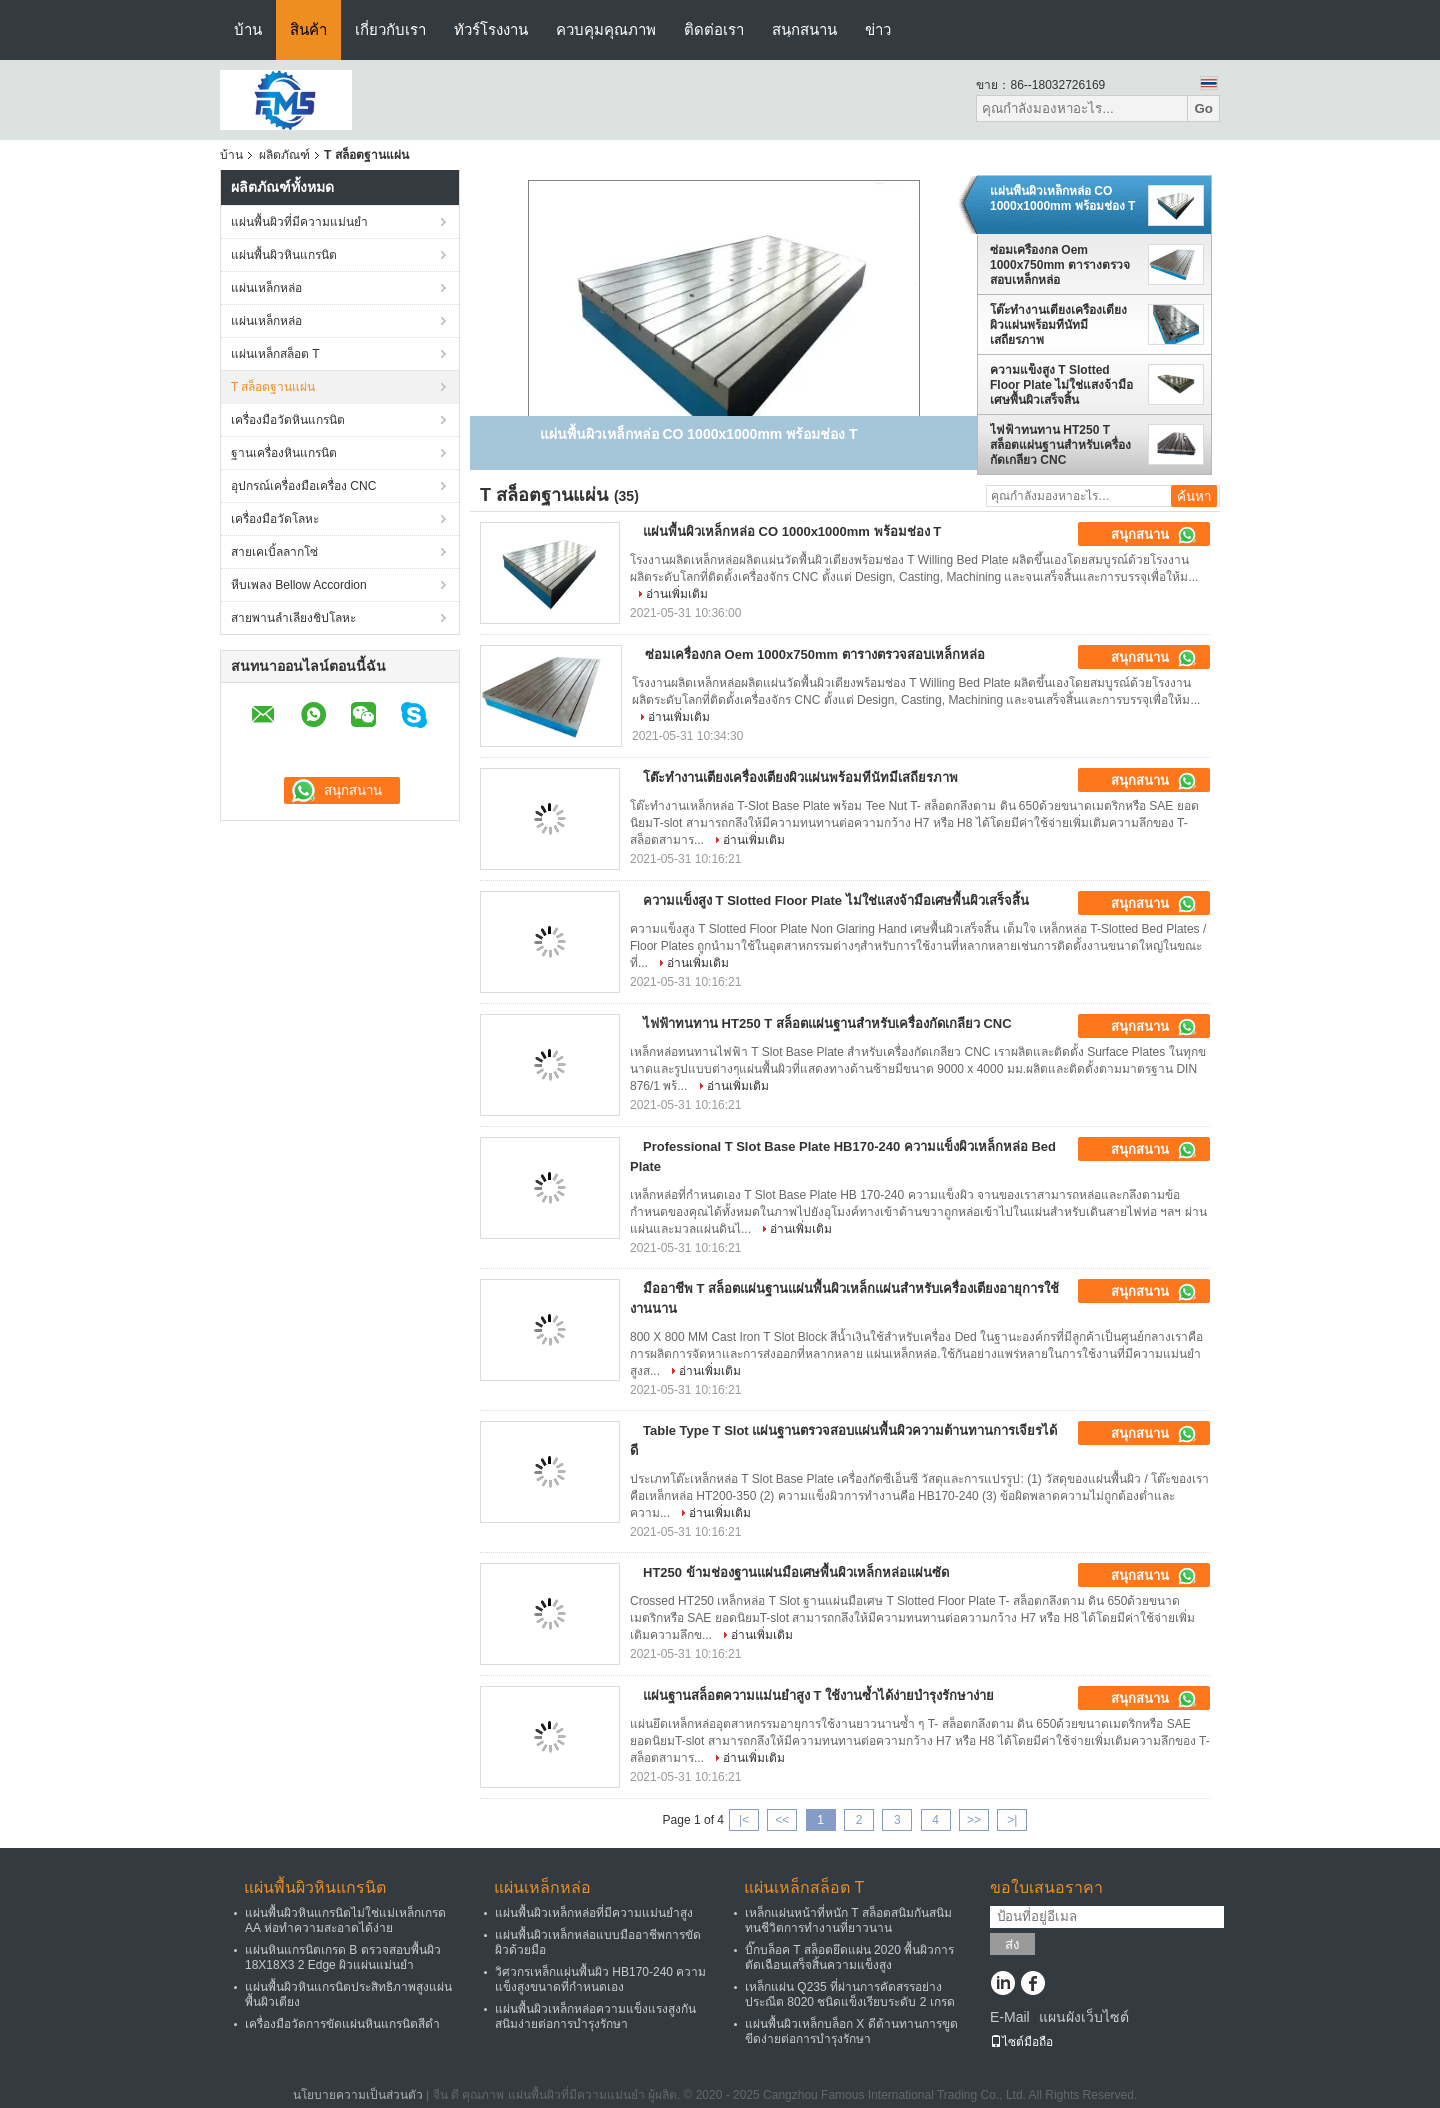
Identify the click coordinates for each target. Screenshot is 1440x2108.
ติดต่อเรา (714, 29)
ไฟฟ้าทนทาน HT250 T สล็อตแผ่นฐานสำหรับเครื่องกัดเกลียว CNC (1060, 445)
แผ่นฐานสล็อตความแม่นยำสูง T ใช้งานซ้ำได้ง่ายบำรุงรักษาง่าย (818, 1695)
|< (744, 1820)
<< (782, 1820)
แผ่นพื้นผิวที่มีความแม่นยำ (299, 222)
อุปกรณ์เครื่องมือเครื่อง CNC (303, 486)
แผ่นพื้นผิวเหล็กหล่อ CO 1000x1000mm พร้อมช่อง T (1062, 198)
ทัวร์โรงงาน (491, 29)
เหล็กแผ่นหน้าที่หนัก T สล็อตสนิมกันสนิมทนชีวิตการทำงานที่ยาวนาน (848, 1920)
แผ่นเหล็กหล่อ (266, 288)
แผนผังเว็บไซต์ (1084, 2017)
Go (1203, 108)
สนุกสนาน (804, 29)
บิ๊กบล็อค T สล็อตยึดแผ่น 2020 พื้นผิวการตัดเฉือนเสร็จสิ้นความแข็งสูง (849, 1957)
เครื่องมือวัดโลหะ (275, 519)
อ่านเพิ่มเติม (677, 594)
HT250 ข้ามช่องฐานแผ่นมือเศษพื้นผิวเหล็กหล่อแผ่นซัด (796, 1572)
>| (1012, 1820)
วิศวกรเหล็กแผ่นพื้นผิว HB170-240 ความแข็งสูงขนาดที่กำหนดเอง (600, 1979)
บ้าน (248, 29)
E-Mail (1010, 2017)
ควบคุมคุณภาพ (606, 29)
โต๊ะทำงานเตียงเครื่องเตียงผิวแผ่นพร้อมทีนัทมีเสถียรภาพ (1058, 325)
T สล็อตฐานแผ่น (273, 387)
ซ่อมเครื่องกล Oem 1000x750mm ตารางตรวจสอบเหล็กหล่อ (1060, 265)
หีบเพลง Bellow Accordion (299, 585)
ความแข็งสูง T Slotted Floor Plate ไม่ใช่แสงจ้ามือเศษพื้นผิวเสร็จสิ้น (1061, 385)
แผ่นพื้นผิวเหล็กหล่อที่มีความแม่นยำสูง (594, 1913)
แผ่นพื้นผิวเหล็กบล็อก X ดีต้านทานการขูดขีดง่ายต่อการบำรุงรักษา (851, 2031)
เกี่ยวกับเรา (390, 29)
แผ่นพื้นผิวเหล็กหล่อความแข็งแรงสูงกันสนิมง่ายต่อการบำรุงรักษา (595, 2016)
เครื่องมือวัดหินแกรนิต (288, 420)
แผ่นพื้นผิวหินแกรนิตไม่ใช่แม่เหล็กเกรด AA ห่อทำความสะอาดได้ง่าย (345, 1920)
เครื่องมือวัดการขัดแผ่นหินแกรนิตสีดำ (342, 2024)
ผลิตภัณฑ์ (284, 155)
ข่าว (878, 29)
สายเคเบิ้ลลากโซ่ (274, 552)
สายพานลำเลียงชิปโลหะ (293, 618)
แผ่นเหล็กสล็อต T (275, 354)
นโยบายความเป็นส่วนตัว (358, 2095)
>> (974, 1820)
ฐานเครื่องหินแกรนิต (284, 453)
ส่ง (1012, 1944)
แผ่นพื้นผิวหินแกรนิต (284, 255)
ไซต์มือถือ (1021, 2042)
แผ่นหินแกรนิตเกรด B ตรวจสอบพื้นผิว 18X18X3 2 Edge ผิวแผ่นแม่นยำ (343, 1957)
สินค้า (308, 29)
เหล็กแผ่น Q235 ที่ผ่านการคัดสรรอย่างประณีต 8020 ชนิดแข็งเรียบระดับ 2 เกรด (850, 1994)
